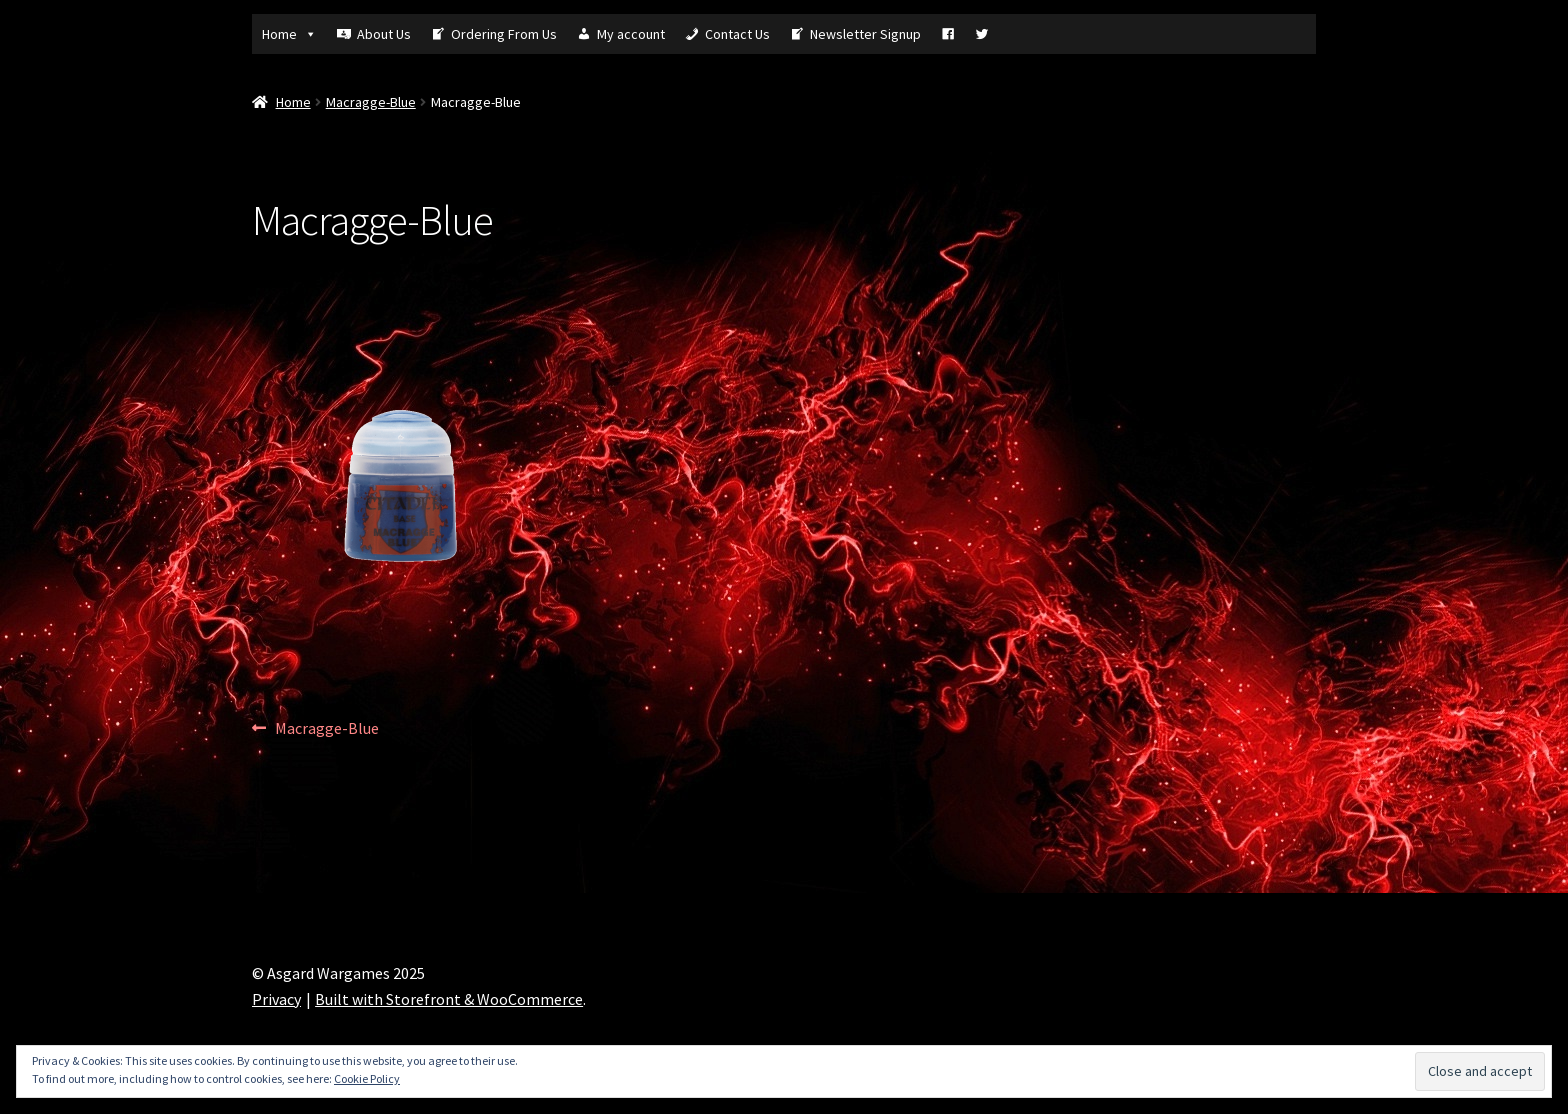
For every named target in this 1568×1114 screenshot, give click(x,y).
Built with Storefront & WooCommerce (449, 999)
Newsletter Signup (865, 34)
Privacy (276, 999)
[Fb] (948, 34)
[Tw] (982, 34)
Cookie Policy (367, 1078)
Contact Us (737, 34)
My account (631, 34)
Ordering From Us (504, 34)
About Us (384, 34)
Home (289, 34)
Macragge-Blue (371, 102)
